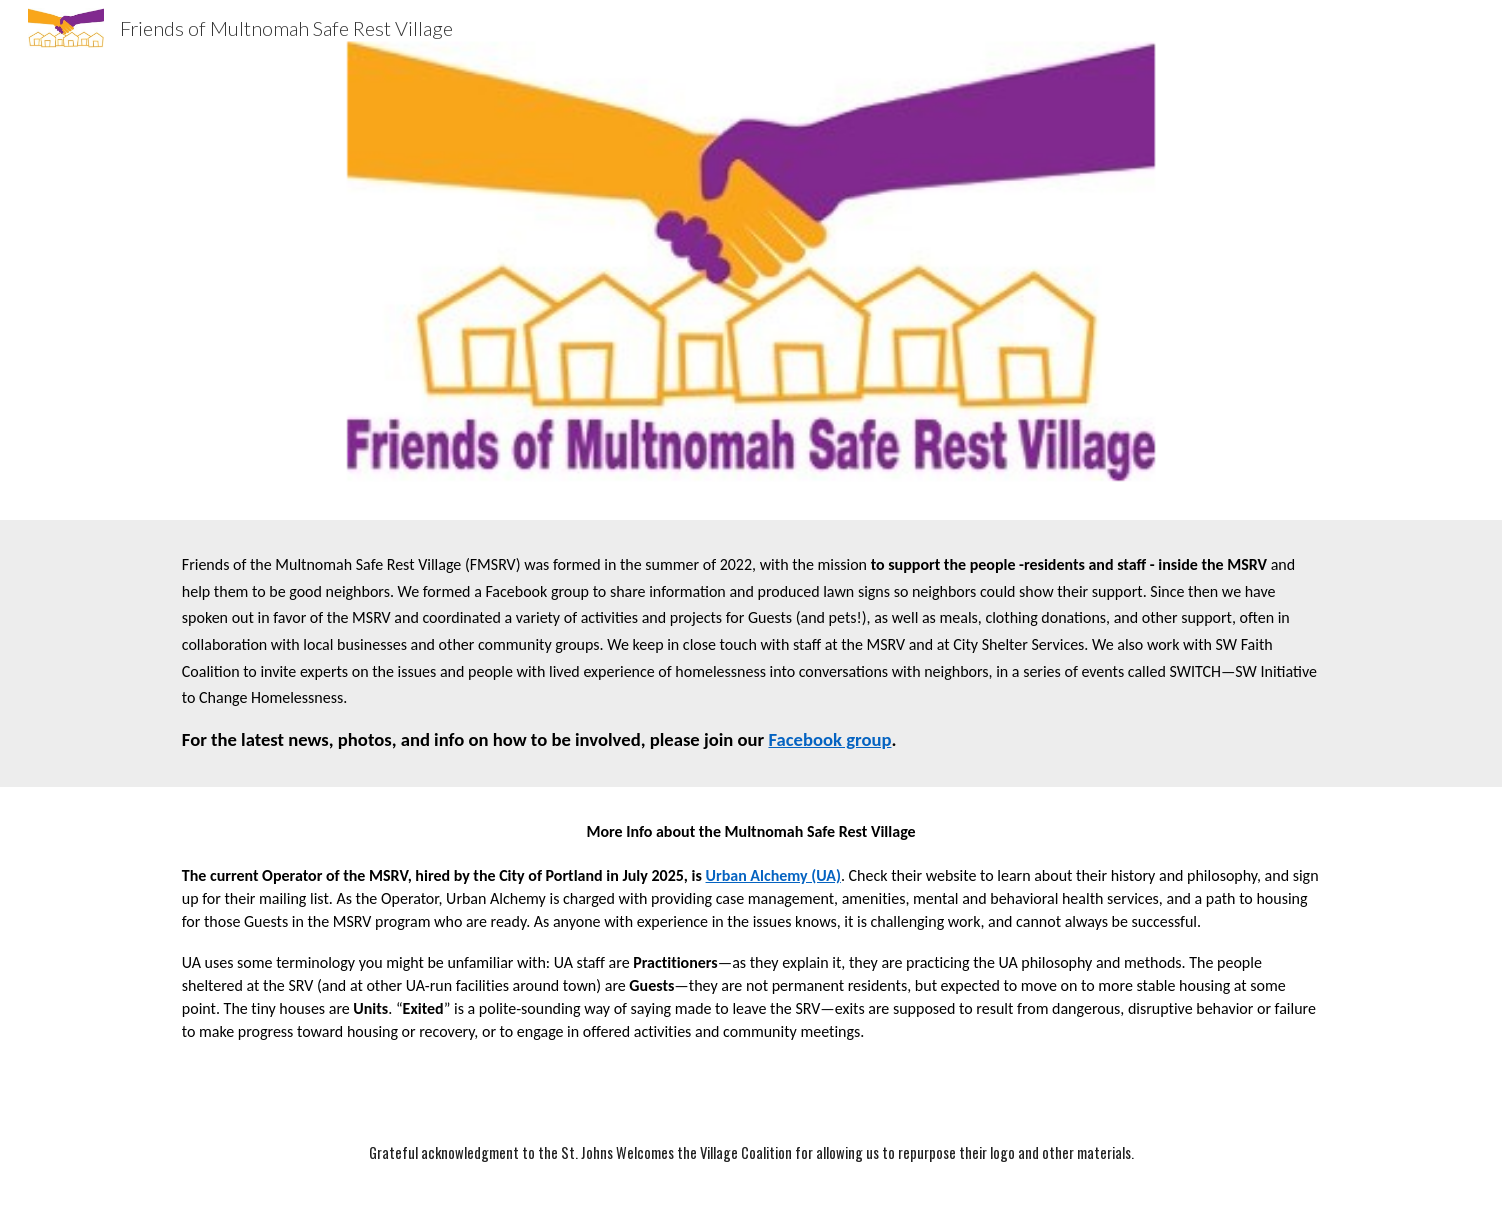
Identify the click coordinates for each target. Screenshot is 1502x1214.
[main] (751, 653)
